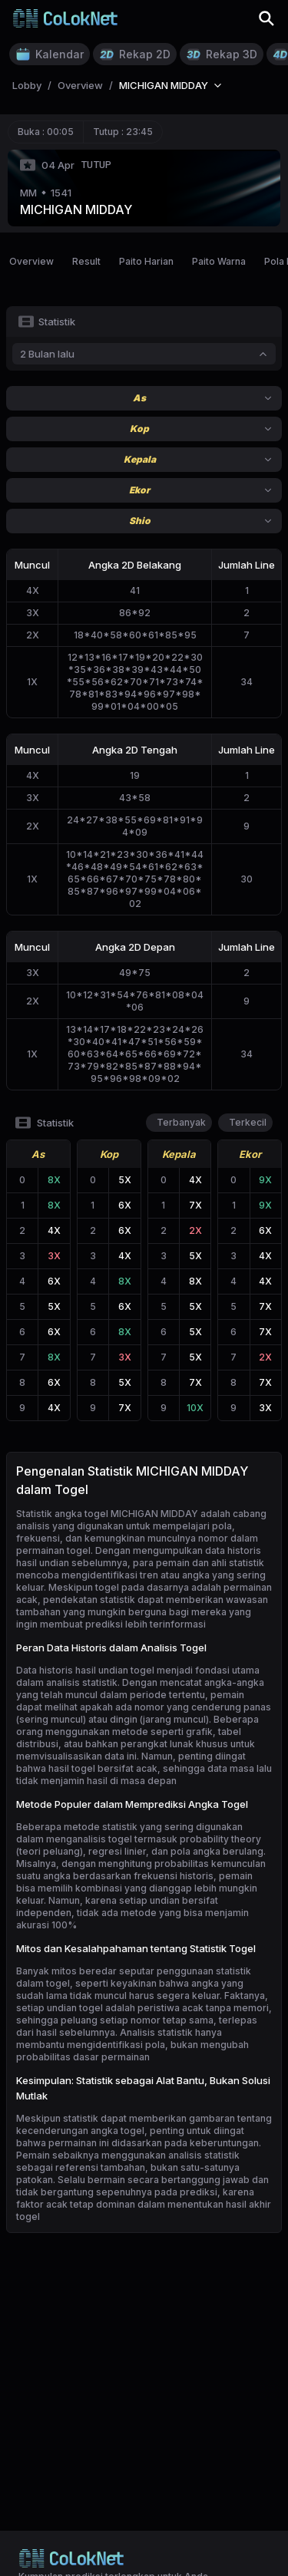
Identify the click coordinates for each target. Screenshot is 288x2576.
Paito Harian (146, 261)
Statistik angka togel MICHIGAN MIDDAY (107, 1513)
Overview (31, 261)
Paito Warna (219, 261)
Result (86, 261)
